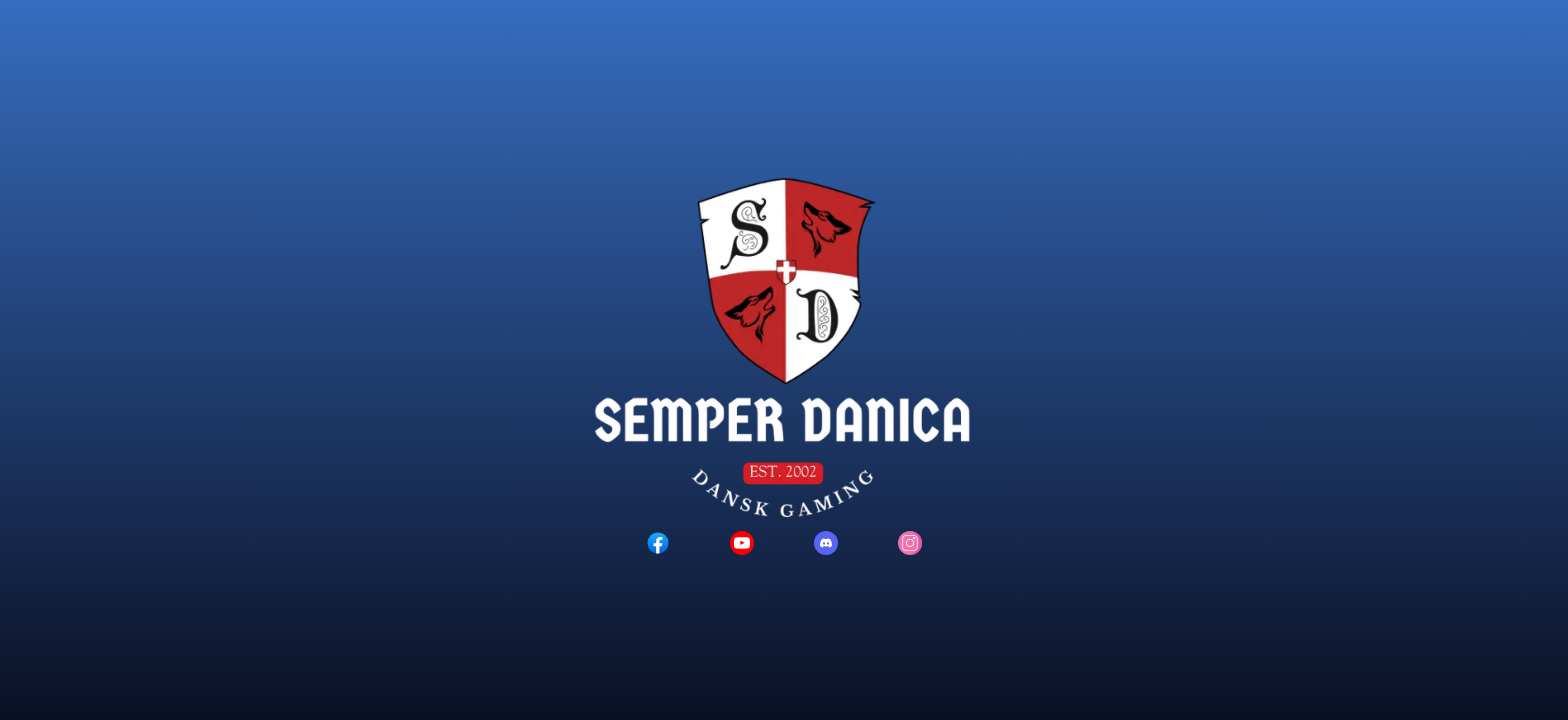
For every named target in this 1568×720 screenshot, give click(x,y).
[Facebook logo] (658, 543)
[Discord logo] (826, 543)
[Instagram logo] (910, 543)
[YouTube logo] (742, 543)
